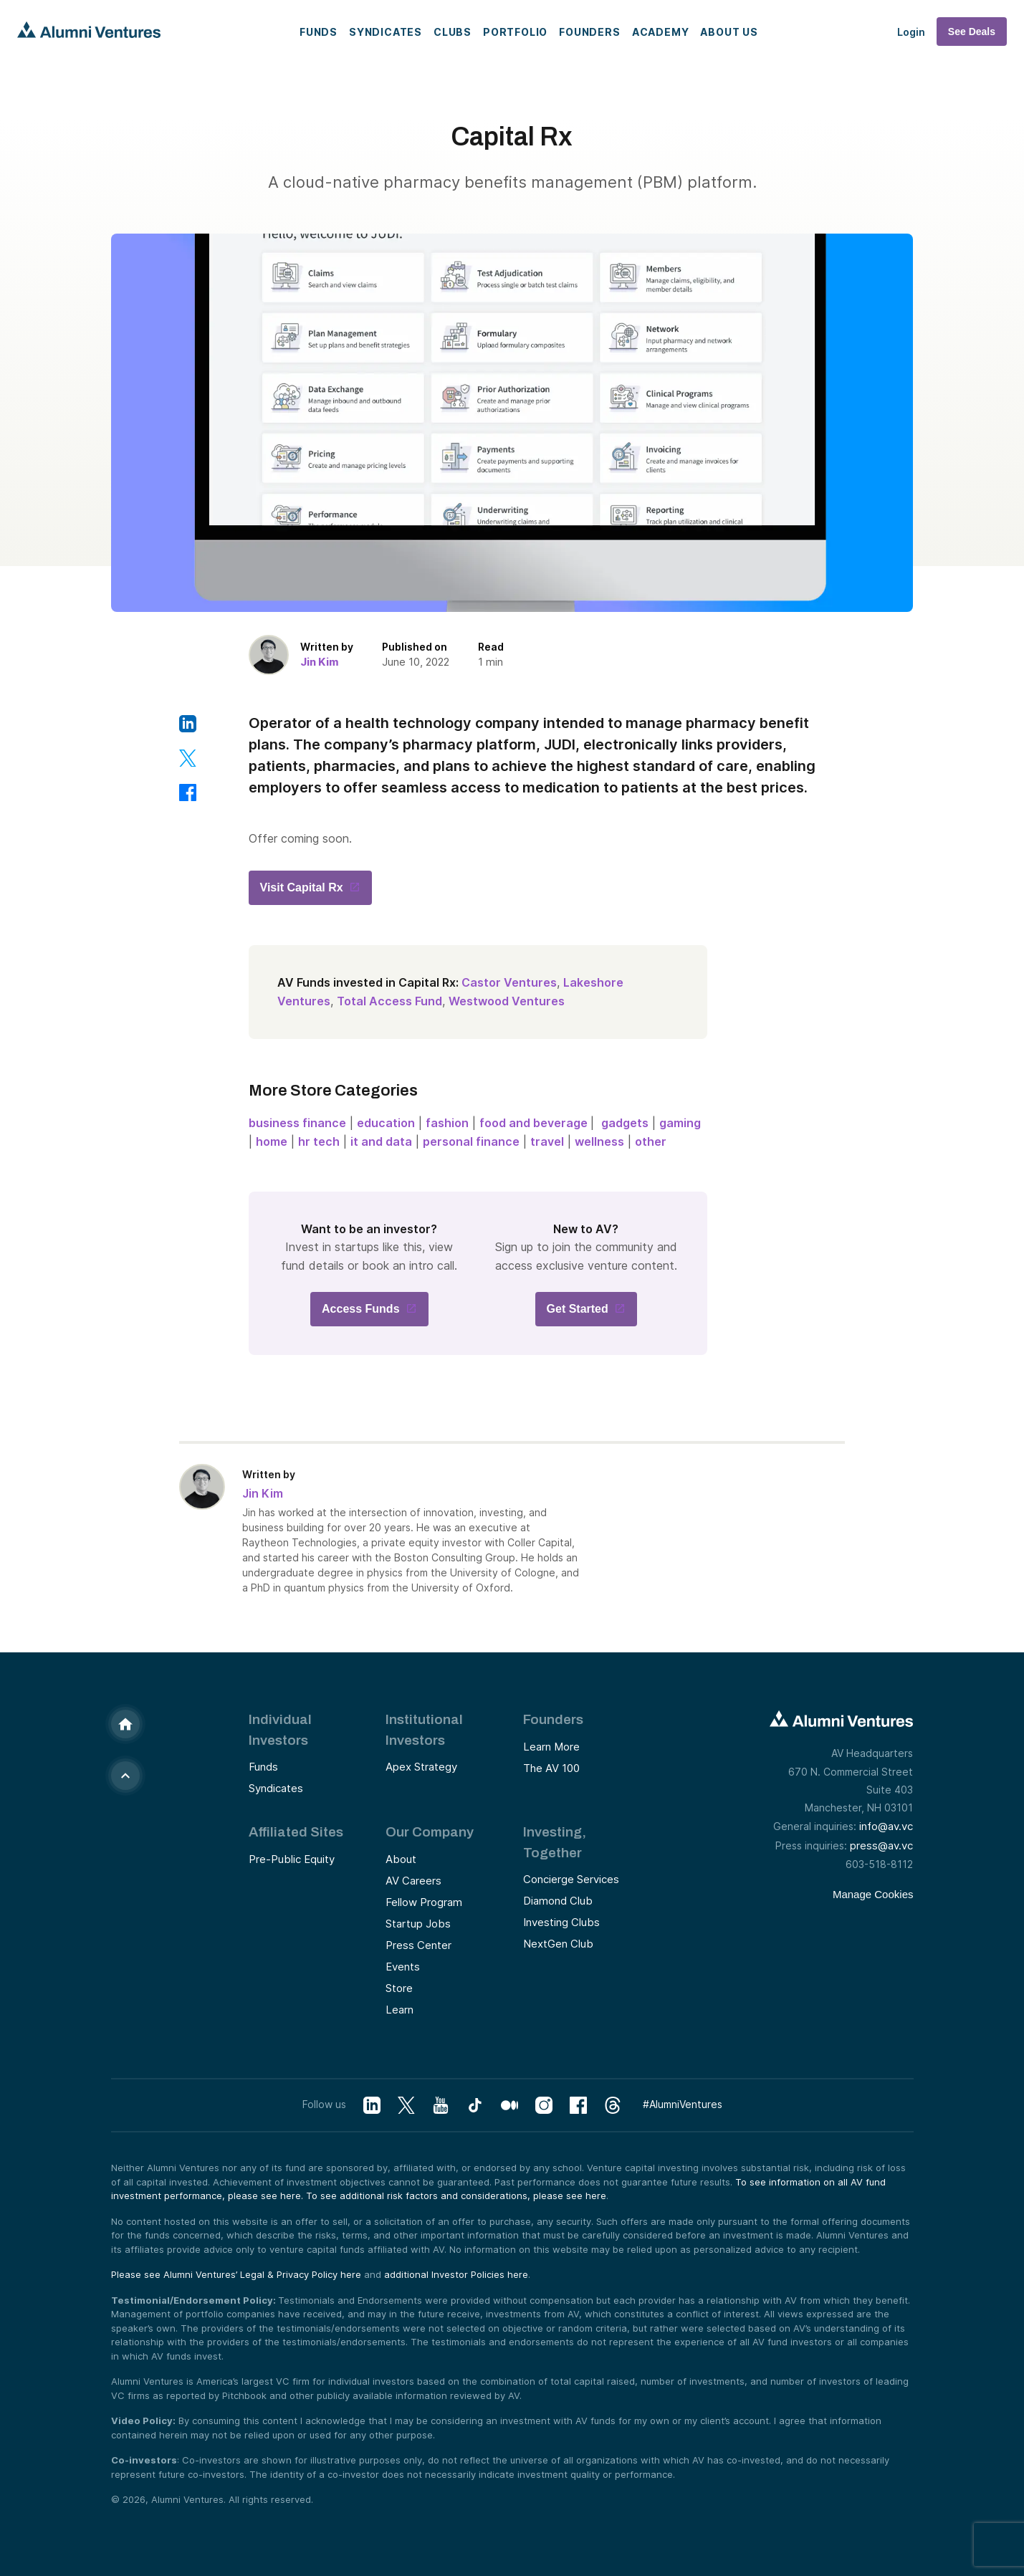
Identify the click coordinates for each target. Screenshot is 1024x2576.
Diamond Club (558, 1900)
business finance (297, 1123)
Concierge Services (571, 1879)
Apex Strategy (421, 1766)
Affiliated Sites (296, 1831)
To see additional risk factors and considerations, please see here (456, 2195)
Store (399, 1988)
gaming (680, 1123)
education (386, 1123)
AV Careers (413, 1880)
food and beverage (534, 1123)
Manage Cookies (873, 1894)
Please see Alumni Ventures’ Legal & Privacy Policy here (236, 2274)
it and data (381, 1141)
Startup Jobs (418, 1923)
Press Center (418, 1945)
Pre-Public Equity (292, 1859)
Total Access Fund (389, 1001)
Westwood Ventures (507, 1001)
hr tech (319, 1141)
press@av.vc (881, 1845)
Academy (660, 32)
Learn (399, 2009)
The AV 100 (551, 1768)
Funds (319, 32)
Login (911, 32)
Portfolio (515, 32)
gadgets (625, 1123)
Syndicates (385, 32)
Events (403, 1966)
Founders (589, 32)
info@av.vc (886, 1826)
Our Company (430, 1831)
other (650, 1141)
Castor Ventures (509, 982)
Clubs (453, 32)
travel (547, 1141)
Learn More (551, 1746)
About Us (728, 32)
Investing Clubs (561, 1922)
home (271, 1141)
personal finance (471, 1141)
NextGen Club (558, 1943)
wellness (599, 1141)
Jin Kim (319, 662)
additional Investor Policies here (456, 2274)
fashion (447, 1123)
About (401, 1859)
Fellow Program (424, 1902)
